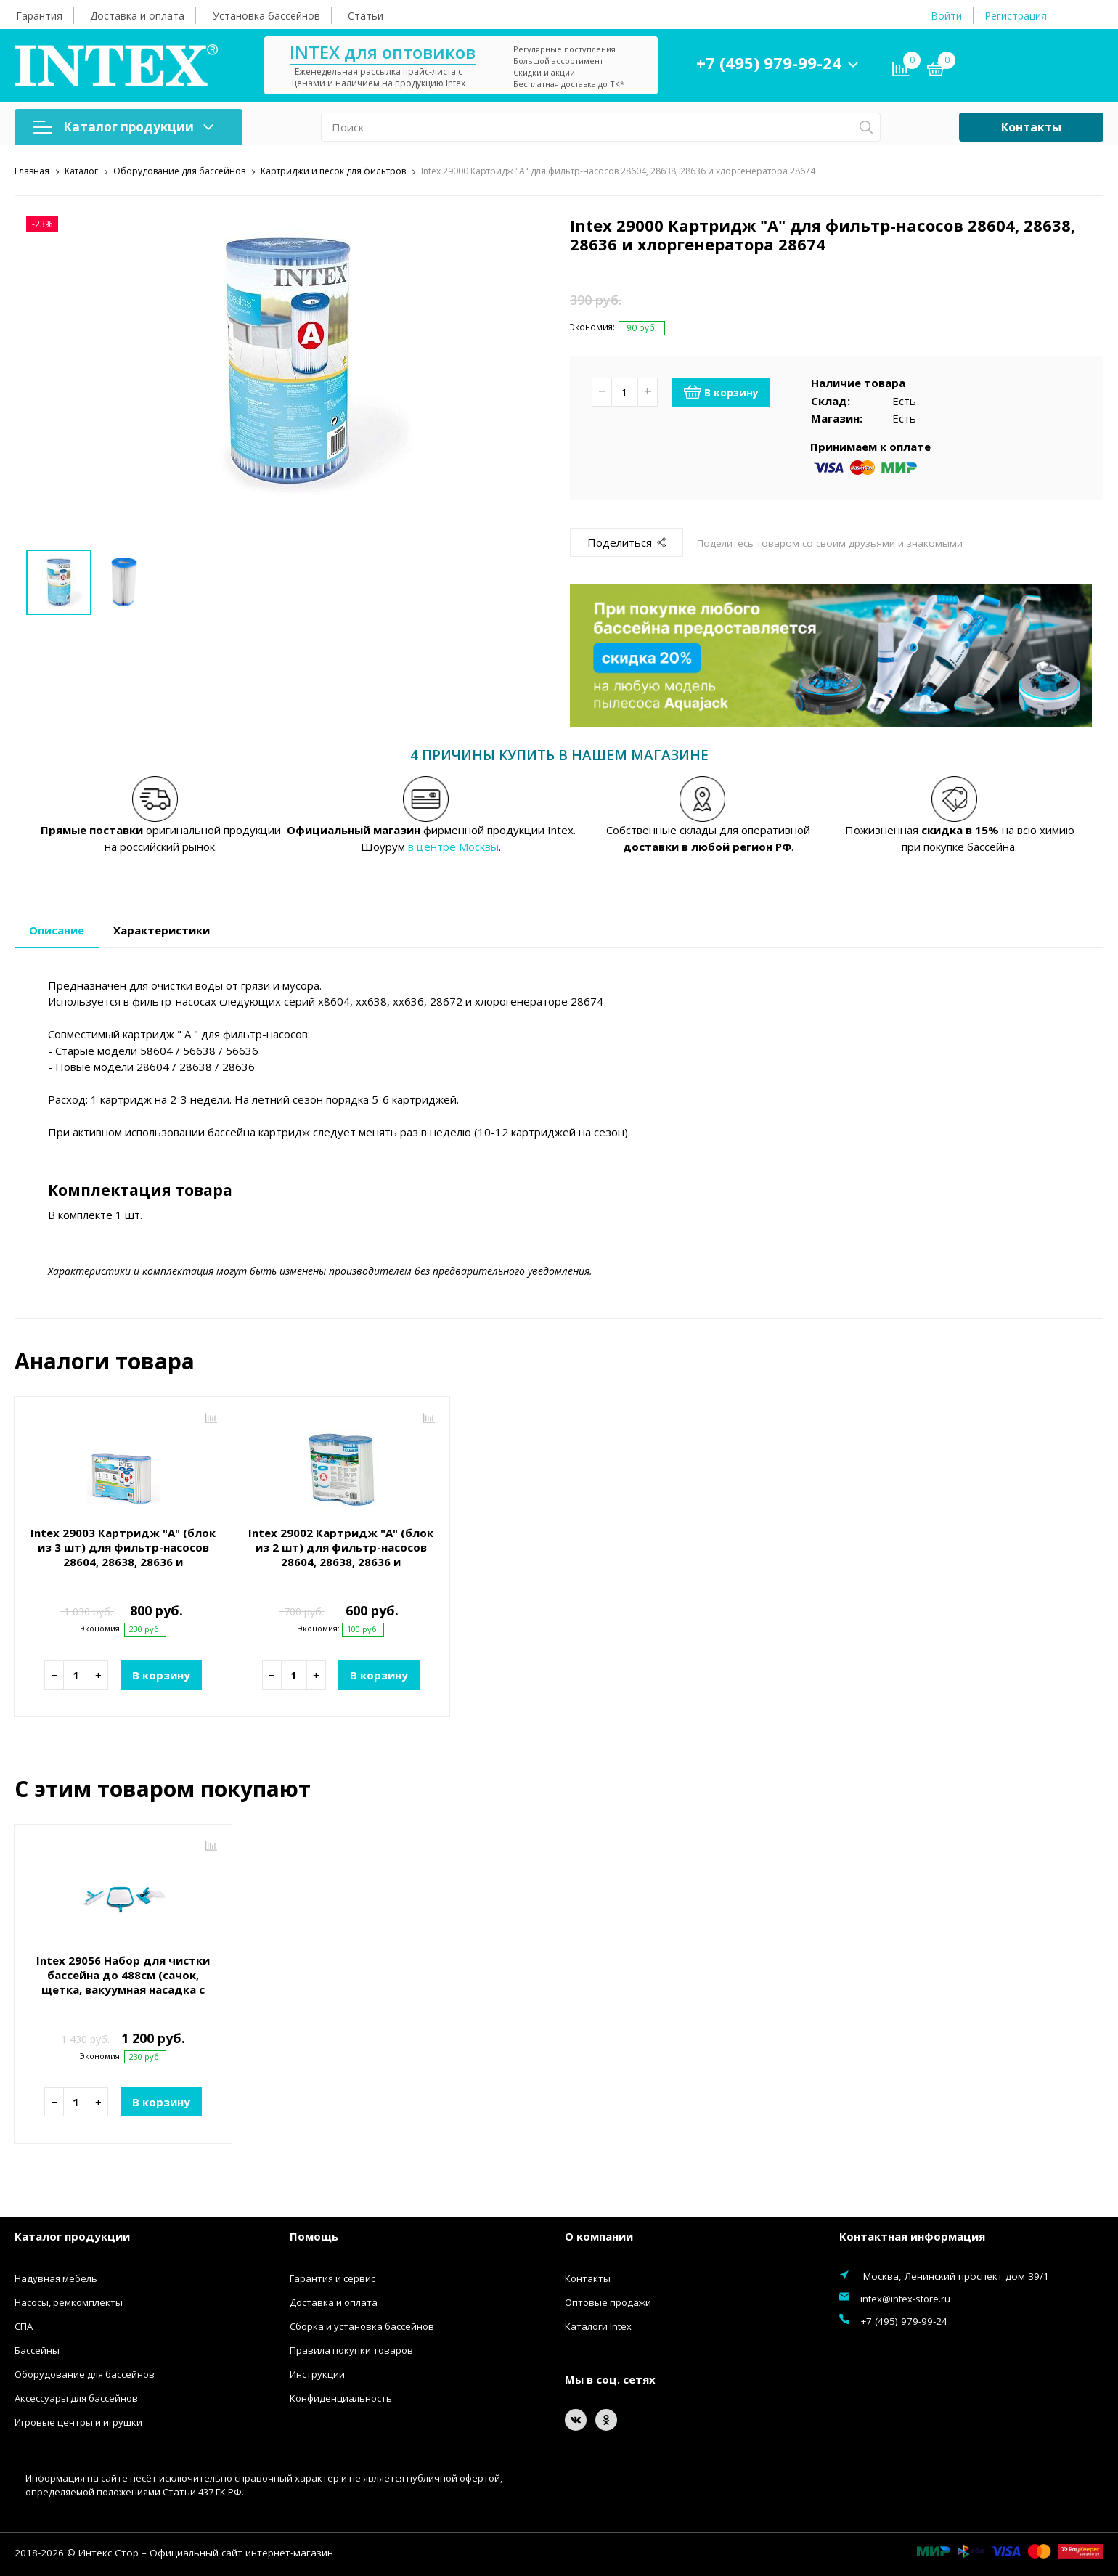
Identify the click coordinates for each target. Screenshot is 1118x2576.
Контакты (1031, 127)
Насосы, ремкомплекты (69, 2300)
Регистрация (1015, 16)
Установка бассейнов (266, 16)
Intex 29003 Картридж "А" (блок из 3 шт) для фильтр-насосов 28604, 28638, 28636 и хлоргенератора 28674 (123, 1553)
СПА (24, 2324)
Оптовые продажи (608, 2300)
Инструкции (317, 2372)
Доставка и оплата (137, 16)
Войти (946, 16)
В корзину (721, 390)
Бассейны (37, 2348)
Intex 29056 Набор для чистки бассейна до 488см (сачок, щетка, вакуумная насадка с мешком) (123, 1981)
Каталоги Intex (598, 2324)
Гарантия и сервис (332, 2276)
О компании (599, 2234)
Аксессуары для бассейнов (76, 2396)
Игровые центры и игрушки (78, 2420)
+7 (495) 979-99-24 (768, 62)
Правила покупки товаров (351, 2348)
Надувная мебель (56, 2276)
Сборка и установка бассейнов (362, 2324)
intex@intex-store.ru (905, 2297)
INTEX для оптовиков (383, 52)
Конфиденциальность (341, 2396)
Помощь (314, 2234)
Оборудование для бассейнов (85, 2372)
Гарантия (39, 16)
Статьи (365, 16)
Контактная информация (912, 2234)
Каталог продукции (123, 126)
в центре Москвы (453, 845)
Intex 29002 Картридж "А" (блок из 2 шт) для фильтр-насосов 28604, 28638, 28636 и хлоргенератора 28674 (340, 1553)
